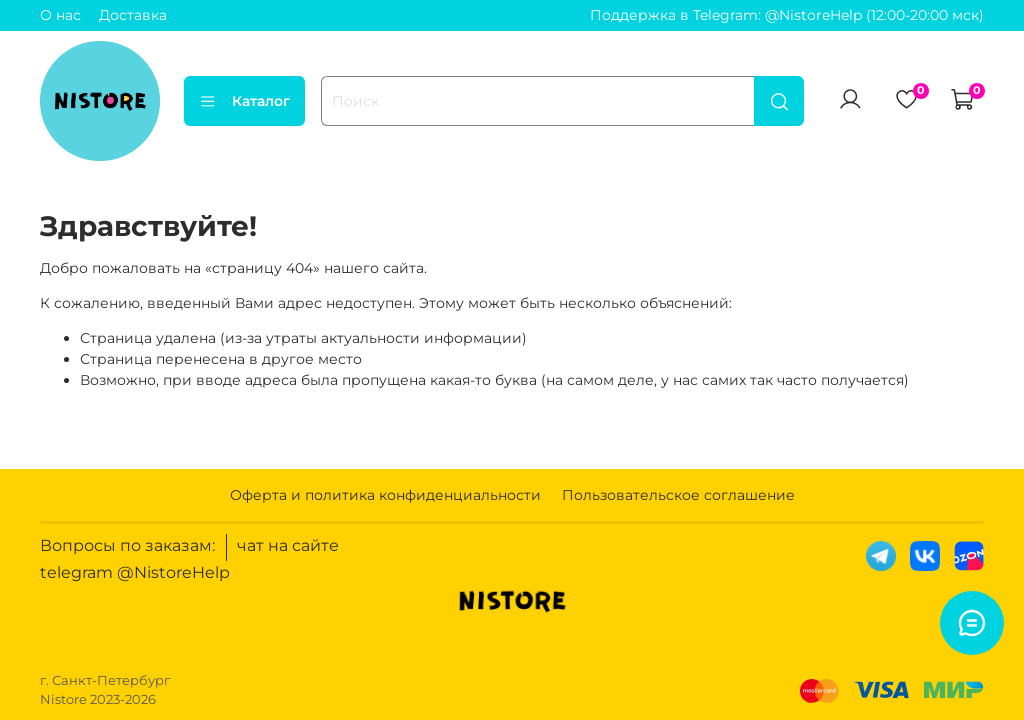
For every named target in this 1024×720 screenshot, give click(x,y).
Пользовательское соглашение (678, 495)
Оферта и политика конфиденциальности (385, 495)
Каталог (244, 101)
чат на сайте (288, 545)
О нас (60, 15)
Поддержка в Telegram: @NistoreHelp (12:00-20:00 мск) (787, 15)
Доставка (133, 15)
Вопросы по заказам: (127, 545)
